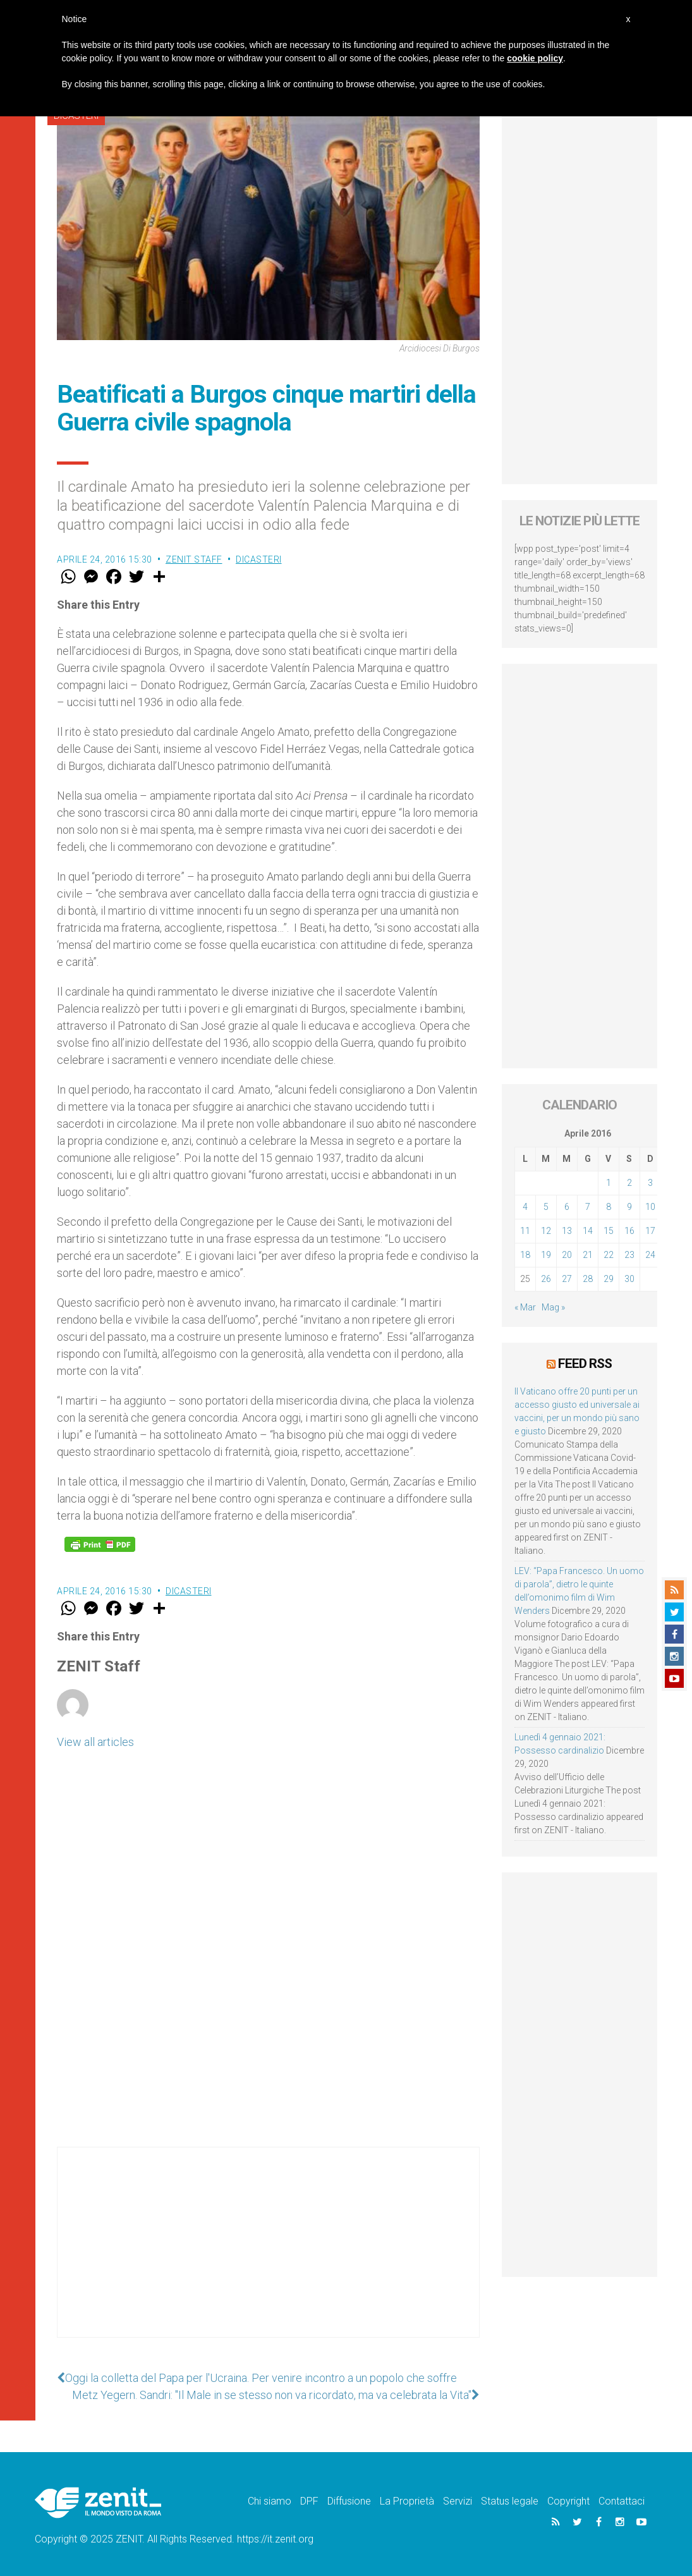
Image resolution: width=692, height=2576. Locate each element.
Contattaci (621, 2501)
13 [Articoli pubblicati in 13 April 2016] (567, 1231)
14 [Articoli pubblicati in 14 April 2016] (588, 1231)
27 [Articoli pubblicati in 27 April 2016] (567, 1279)
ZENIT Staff (194, 559)
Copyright (568, 2501)
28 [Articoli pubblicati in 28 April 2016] (588, 1279)
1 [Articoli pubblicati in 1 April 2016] (608, 1183)
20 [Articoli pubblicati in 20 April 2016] (567, 1255)
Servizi (457, 2501)
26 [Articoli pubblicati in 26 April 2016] (546, 1279)
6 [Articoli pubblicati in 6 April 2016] (566, 1207)
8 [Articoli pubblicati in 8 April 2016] (608, 1207)
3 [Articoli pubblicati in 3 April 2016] (650, 1183)
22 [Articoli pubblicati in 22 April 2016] (609, 1255)
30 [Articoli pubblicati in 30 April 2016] (629, 1279)
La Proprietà (407, 2501)
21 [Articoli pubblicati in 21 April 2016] (588, 1255)
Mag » (553, 1307)
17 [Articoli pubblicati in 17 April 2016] (650, 1231)
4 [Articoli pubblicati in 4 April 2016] (525, 1207)
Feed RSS (585, 1363)
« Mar (525, 1307)
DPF (309, 2501)
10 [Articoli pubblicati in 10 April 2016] (650, 1207)
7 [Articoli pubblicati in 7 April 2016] (587, 1207)
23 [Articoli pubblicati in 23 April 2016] (629, 1255)
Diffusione (349, 2501)
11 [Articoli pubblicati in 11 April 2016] (525, 1231)
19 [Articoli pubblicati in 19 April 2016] (546, 1255)
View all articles (95, 1742)
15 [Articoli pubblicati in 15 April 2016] (609, 1231)
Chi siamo (269, 2501)
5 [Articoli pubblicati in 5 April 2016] (546, 1207)
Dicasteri (259, 559)
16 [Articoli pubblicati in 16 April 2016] (629, 1231)
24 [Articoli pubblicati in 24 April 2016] (650, 1255)
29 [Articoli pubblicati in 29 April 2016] (609, 1279)
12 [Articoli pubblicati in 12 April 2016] (546, 1231)
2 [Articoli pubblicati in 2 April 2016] (629, 1183)
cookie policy (535, 58)
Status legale (509, 2501)
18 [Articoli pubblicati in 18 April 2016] (525, 1255)
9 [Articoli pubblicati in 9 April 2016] (629, 1207)
